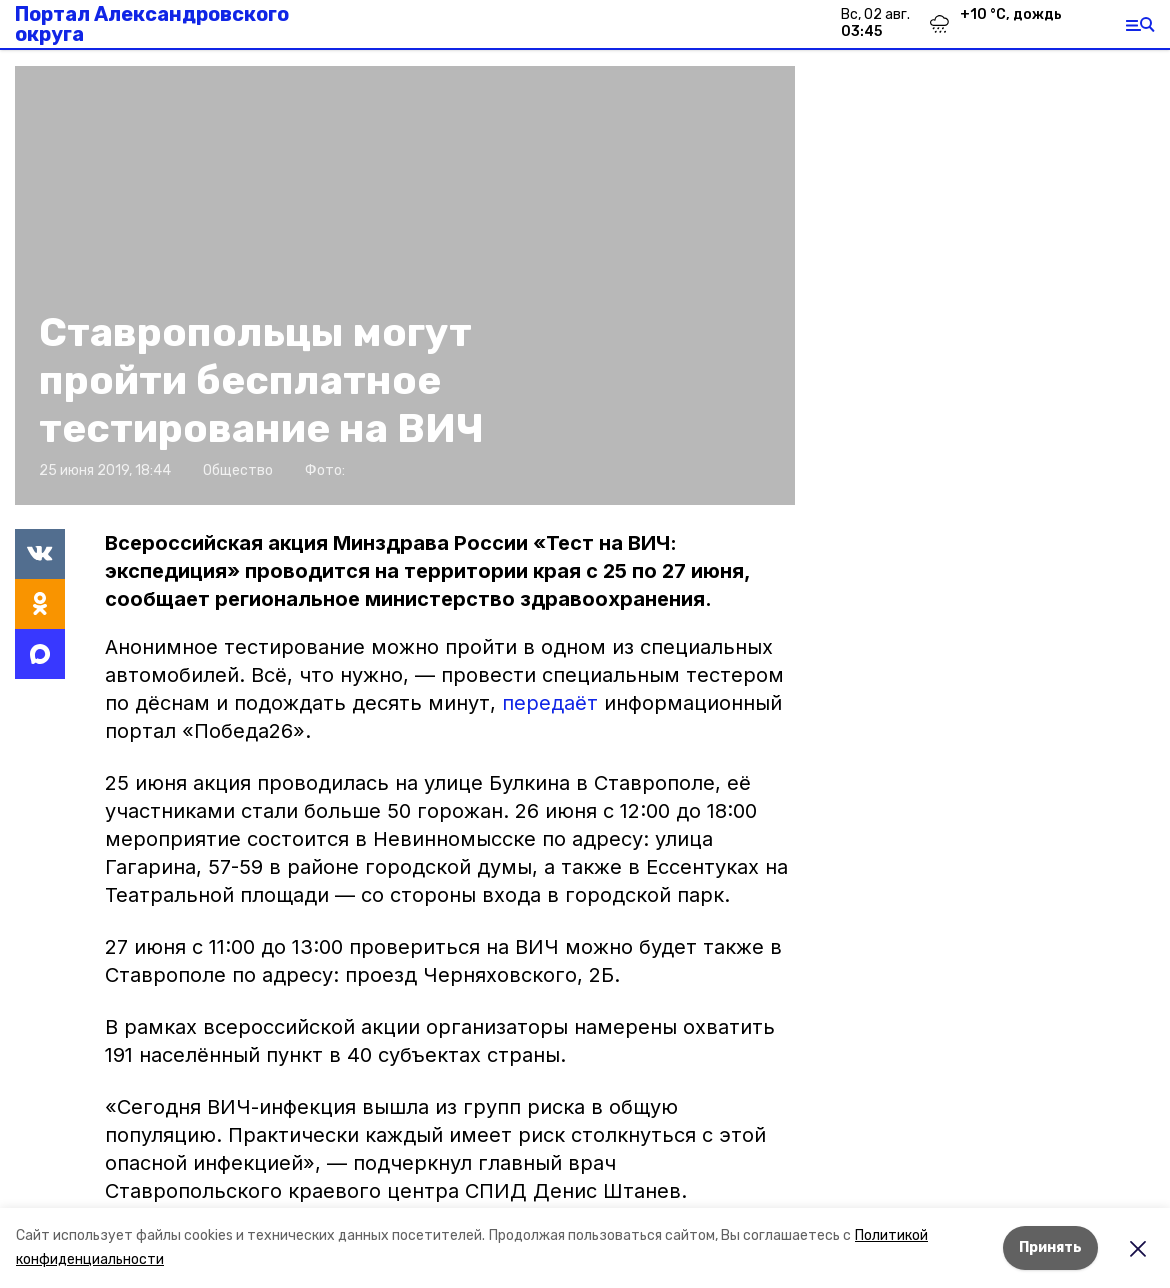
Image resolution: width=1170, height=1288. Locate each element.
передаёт (550, 703)
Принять (1050, 1247)
